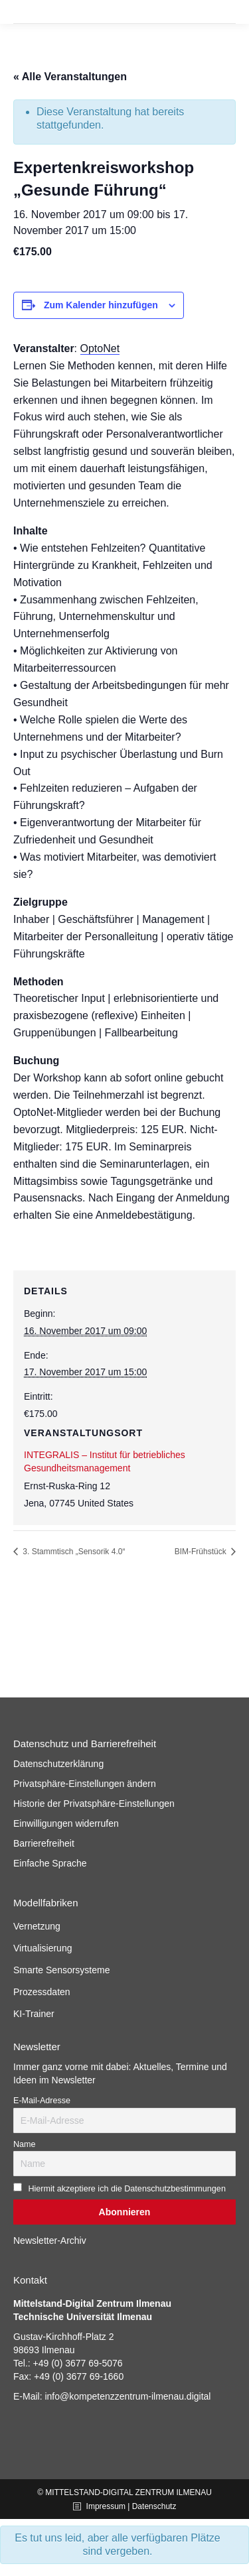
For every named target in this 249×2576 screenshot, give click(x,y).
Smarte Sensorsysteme (61, 1970)
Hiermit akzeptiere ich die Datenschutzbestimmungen (127, 2188)
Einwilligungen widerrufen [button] (66, 1823)
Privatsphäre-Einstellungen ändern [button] (84, 1783)
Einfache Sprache (50, 1863)
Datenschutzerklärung (58, 1763)
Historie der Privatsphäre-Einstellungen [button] (94, 1803)
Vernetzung (36, 1926)
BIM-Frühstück (201, 1551)
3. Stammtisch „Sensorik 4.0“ (73, 1551)
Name (24, 2144)
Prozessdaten (41, 1992)
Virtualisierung (42, 1948)
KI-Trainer (33, 2013)
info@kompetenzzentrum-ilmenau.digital (127, 2396)
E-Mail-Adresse (41, 2100)
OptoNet (100, 348)
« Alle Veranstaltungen (70, 76)
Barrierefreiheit (43, 1843)
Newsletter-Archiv (49, 2240)
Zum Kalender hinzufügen (101, 305)
